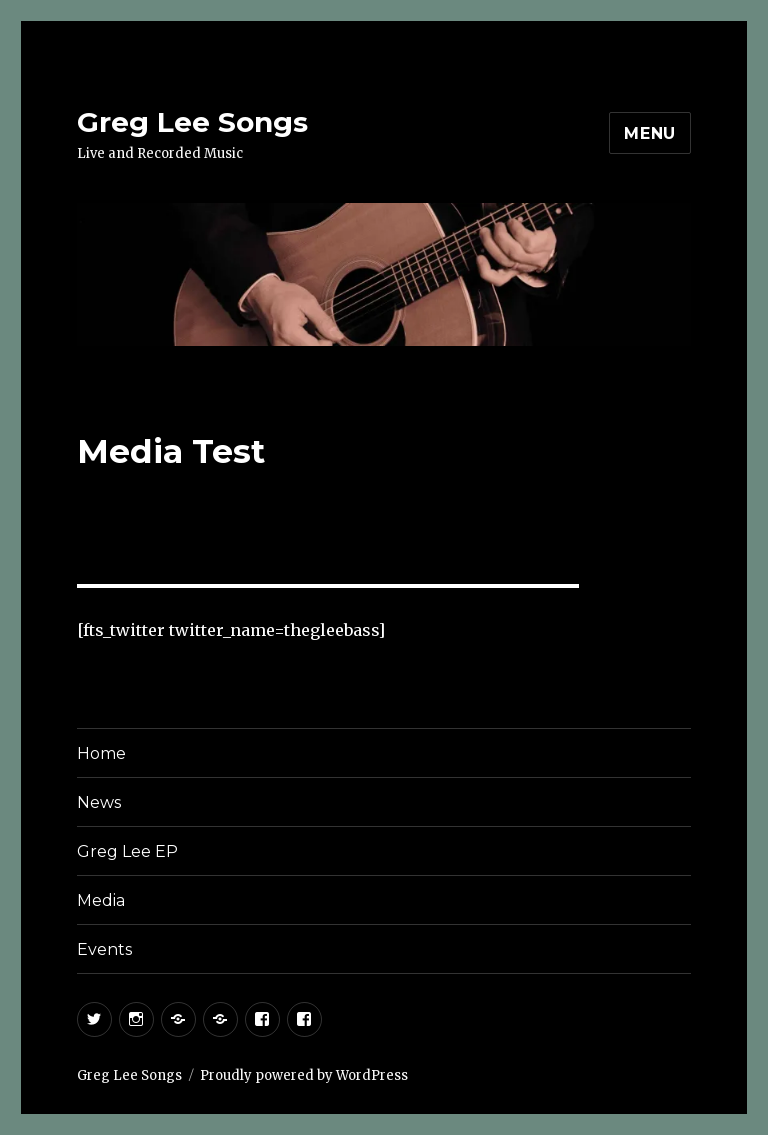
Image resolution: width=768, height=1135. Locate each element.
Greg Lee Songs (192, 122)
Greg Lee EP (127, 851)
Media (101, 900)
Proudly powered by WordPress (304, 1075)
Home (101, 753)
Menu (650, 133)
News (99, 802)
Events (104, 949)
